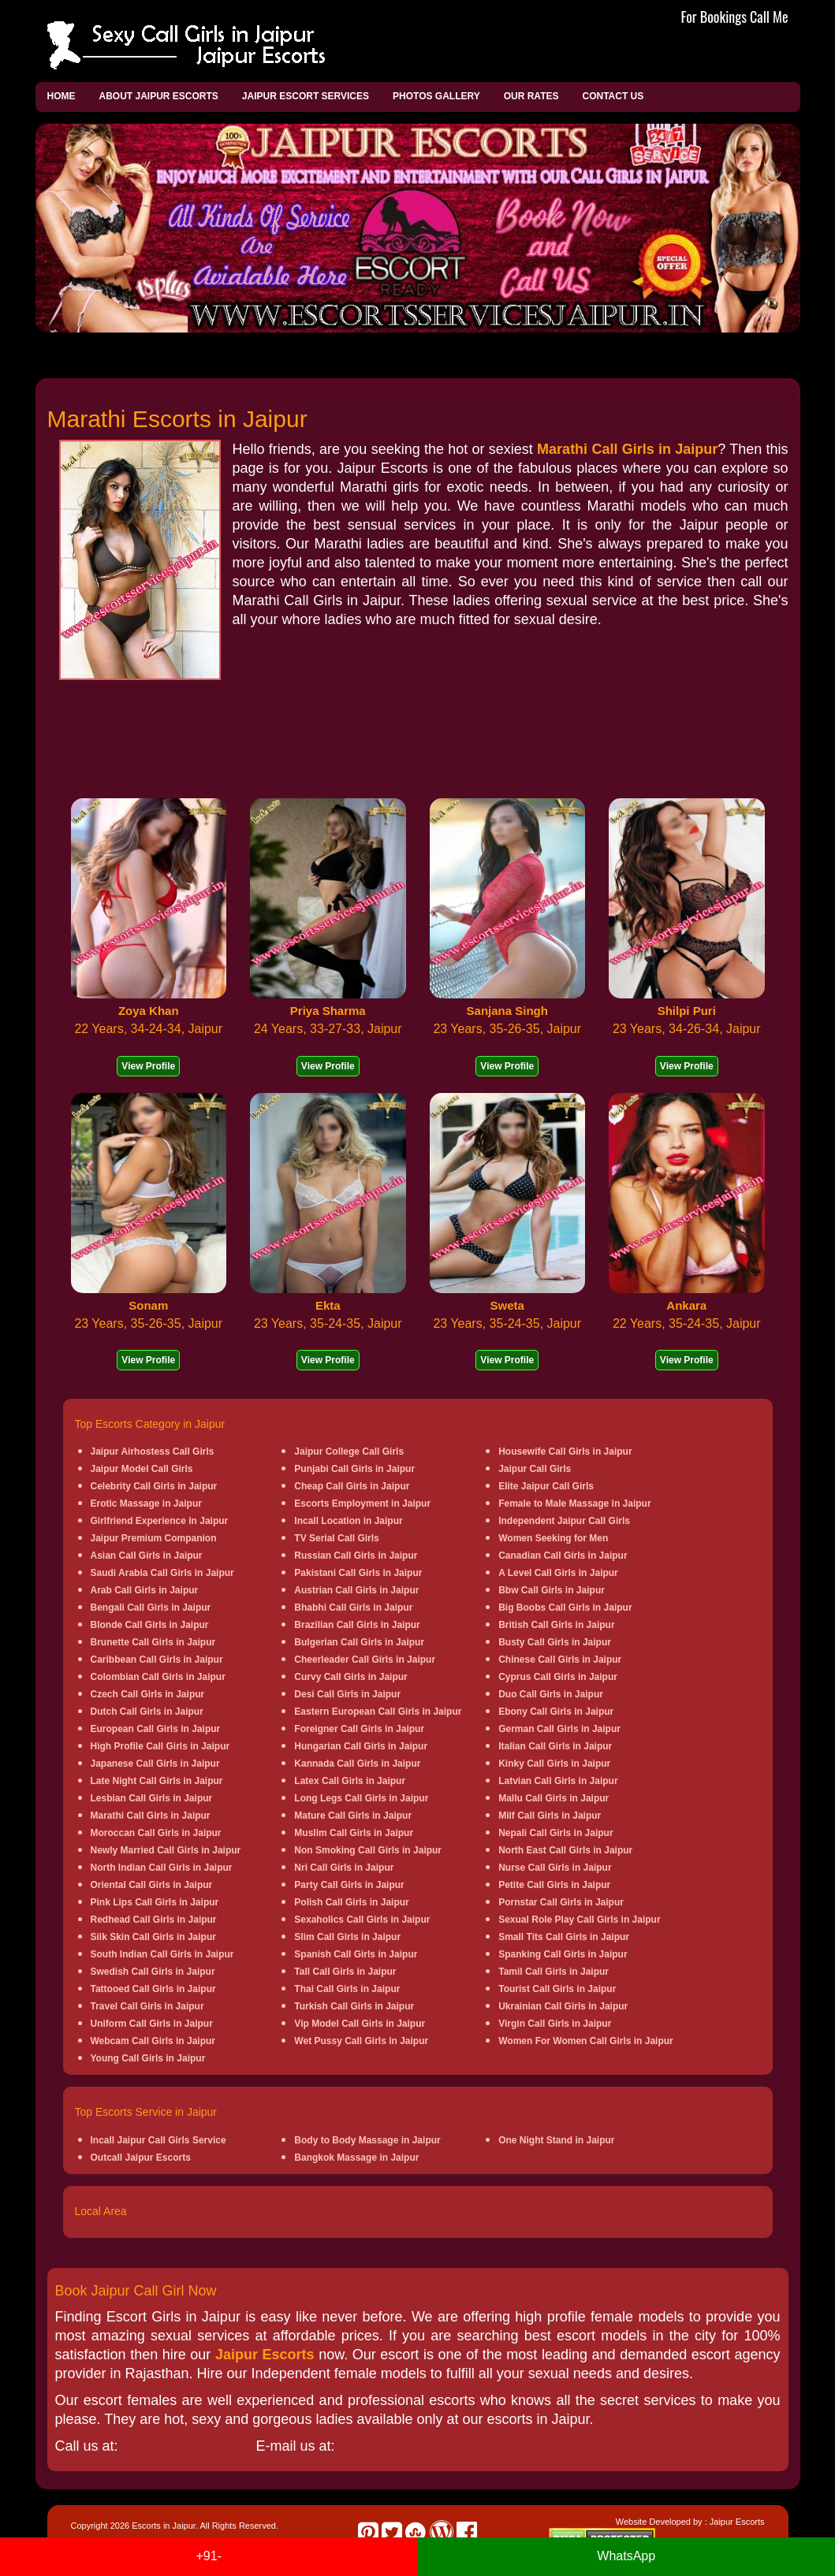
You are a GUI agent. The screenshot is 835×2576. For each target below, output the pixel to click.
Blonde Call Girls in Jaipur (150, 1624)
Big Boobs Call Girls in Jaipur (565, 1607)
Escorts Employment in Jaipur (362, 1503)
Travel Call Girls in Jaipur (147, 2006)
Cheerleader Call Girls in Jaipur (364, 1659)
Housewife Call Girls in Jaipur (565, 1451)
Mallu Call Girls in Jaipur (553, 1798)
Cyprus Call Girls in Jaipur (557, 1676)
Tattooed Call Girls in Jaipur (153, 1988)
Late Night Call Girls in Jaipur (157, 1780)
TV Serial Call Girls (336, 1538)
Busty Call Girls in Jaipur (554, 1642)
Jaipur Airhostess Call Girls (152, 1451)
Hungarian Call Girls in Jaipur (360, 1746)
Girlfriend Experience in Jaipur (160, 1520)
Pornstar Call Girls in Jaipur (561, 1902)
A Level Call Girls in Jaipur (558, 1572)
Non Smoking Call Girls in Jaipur (368, 1850)
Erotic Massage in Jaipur (146, 1503)
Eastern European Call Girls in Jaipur (377, 1711)
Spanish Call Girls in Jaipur (355, 1954)
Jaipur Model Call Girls (142, 1468)
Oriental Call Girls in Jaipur (152, 1884)
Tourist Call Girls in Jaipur (557, 1988)
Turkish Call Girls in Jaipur (354, 2006)
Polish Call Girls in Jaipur (351, 1902)
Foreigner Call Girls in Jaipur (359, 1728)
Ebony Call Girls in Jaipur (555, 1711)
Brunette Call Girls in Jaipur (153, 1642)
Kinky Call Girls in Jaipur (554, 1763)
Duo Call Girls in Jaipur (550, 1694)
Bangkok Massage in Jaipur (356, 2157)
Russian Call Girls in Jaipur (355, 1555)
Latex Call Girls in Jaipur (349, 1780)
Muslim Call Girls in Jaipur (353, 1832)
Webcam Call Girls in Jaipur (153, 2040)
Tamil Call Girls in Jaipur (553, 1971)
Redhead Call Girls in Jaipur (154, 1919)
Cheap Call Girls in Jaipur (351, 1486)
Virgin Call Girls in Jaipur (554, 2023)
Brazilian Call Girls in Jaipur (356, 1624)
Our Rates (531, 96)
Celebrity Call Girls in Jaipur (154, 1486)
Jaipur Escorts (265, 2354)
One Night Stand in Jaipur (556, 2140)
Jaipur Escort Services (305, 96)
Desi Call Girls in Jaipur (347, 1694)
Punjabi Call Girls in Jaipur (354, 1468)
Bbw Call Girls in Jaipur (551, 1590)
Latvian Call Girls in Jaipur (557, 1780)
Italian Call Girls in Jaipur (555, 1746)
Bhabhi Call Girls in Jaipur (353, 1607)
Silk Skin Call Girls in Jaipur (153, 1936)
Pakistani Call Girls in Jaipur (358, 1572)
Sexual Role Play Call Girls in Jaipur (579, 1919)
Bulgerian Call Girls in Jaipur (359, 1642)
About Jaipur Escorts (158, 96)
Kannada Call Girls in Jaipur (357, 1763)
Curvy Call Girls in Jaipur (350, 1676)
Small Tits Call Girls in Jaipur (563, 1936)
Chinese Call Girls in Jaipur (559, 1659)
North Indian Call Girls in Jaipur (162, 1867)
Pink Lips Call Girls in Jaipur (155, 1902)
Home (61, 96)
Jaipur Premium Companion (154, 1538)
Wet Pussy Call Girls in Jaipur (361, 2040)
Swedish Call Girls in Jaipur (153, 1971)
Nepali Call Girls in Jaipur (555, 1832)
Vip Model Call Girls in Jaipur (359, 2023)
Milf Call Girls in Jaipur (549, 1815)
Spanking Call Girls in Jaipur (562, 1954)
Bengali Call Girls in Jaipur (151, 1607)
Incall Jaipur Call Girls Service (158, 2140)
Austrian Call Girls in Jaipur (356, 1590)
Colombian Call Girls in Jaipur (158, 1676)
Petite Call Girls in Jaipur (554, 1884)
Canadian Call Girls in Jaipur (562, 1555)
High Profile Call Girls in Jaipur (160, 1746)
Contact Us (612, 96)
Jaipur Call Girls (534, 1468)
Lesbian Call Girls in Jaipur (152, 1798)
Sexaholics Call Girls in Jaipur (362, 1919)
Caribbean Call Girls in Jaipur (157, 1659)
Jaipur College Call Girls (349, 1451)
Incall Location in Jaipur (348, 1520)
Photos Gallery (436, 96)
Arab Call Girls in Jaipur (145, 1590)
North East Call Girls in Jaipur (565, 1850)
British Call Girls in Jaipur (556, 1624)
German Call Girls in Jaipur (559, 1728)
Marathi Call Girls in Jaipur (627, 449)
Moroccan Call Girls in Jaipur (156, 1832)
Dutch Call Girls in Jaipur (147, 1711)
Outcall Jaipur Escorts (141, 2157)
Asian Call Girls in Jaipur (147, 1555)
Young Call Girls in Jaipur (148, 2058)
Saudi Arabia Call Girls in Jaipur (162, 1572)
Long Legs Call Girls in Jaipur (361, 1798)
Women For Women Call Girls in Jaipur (585, 2040)
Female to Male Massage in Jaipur (574, 1503)
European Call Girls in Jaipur (156, 1728)
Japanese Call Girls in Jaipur (155, 1763)
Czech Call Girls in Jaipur (148, 1694)
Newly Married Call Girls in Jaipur (166, 1850)
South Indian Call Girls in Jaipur (162, 1954)
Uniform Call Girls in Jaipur (152, 2023)
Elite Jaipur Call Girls (546, 1486)
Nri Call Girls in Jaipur (343, 1867)
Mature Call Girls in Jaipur (353, 1815)
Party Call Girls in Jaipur (349, 1884)
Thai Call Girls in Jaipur (347, 1988)
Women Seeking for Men (553, 1538)
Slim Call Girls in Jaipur (347, 1936)
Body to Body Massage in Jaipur (367, 2140)
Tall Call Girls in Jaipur (345, 1971)
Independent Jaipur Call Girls (564, 1520)
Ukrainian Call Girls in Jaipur (563, 2006)
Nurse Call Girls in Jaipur (554, 1867)
